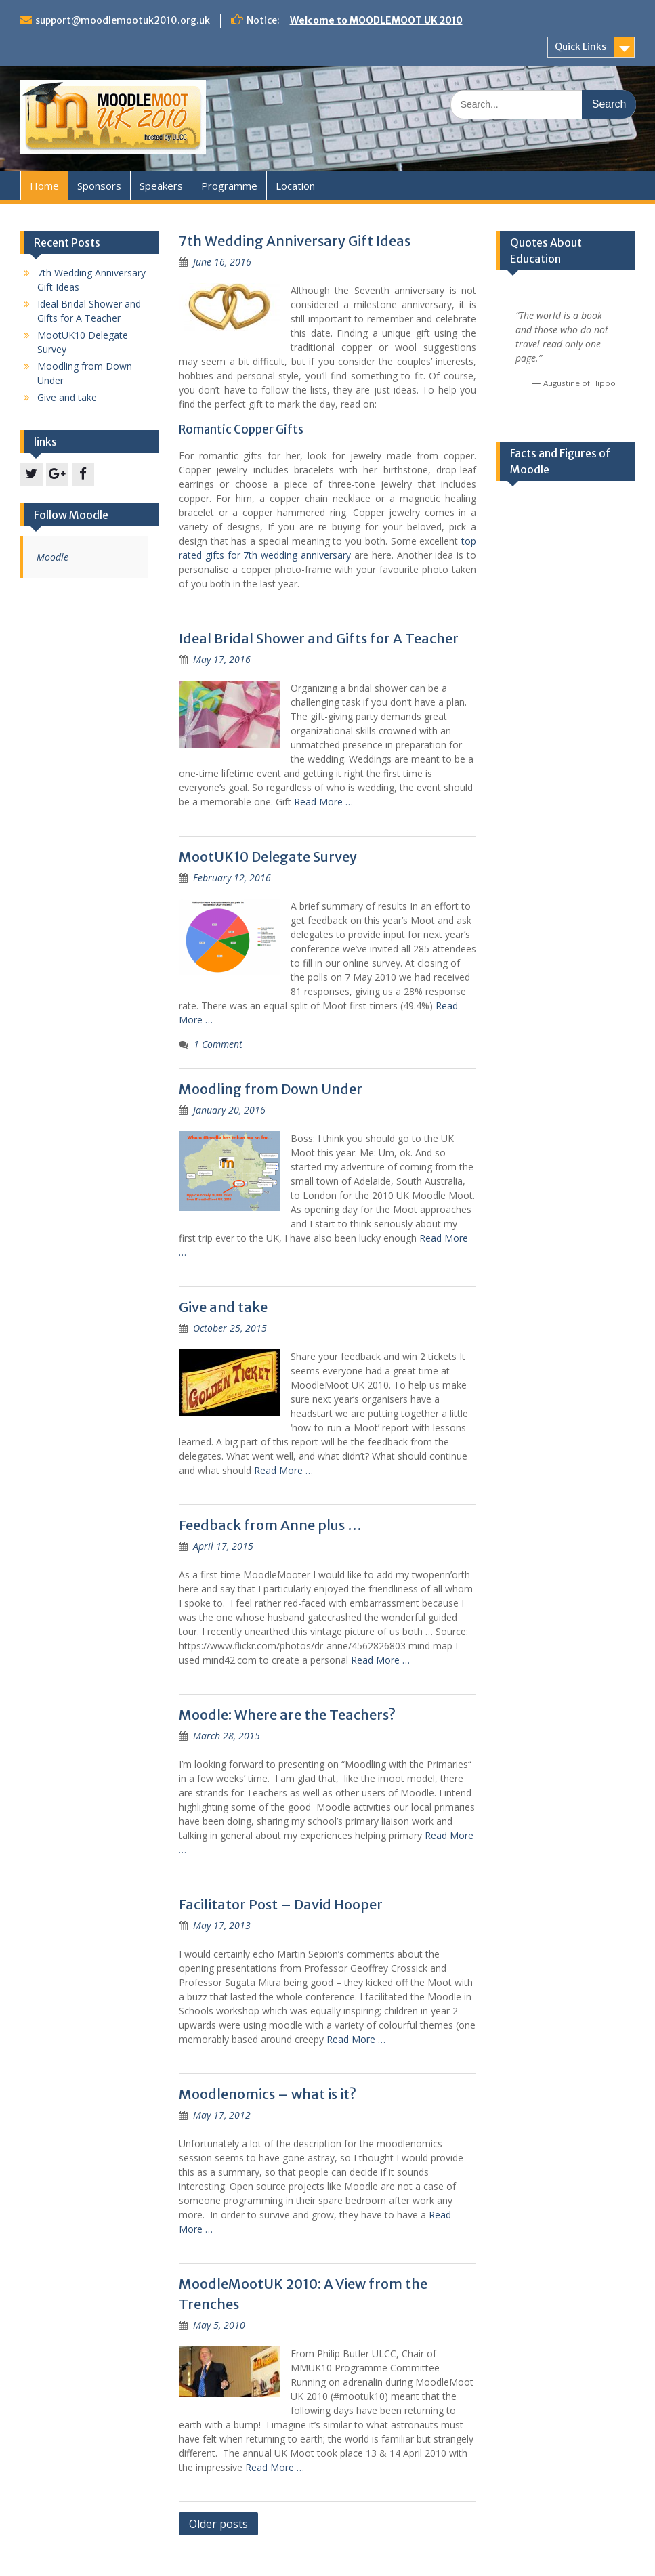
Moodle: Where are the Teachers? (287, 1714)
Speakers (161, 185)
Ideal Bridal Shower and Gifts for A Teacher (319, 638)
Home (44, 185)
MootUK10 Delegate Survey (268, 856)
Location (295, 185)
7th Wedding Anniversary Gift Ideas (294, 240)
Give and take (223, 1306)
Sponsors (99, 185)
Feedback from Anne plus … (270, 1525)
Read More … (323, 801)
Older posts (218, 2523)
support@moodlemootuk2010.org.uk (122, 20)
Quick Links (580, 47)
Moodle (52, 557)
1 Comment (218, 1044)
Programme (229, 185)
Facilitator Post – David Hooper (281, 1904)
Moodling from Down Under (270, 1088)
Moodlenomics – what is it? (267, 2094)
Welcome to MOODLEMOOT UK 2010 (376, 20)
